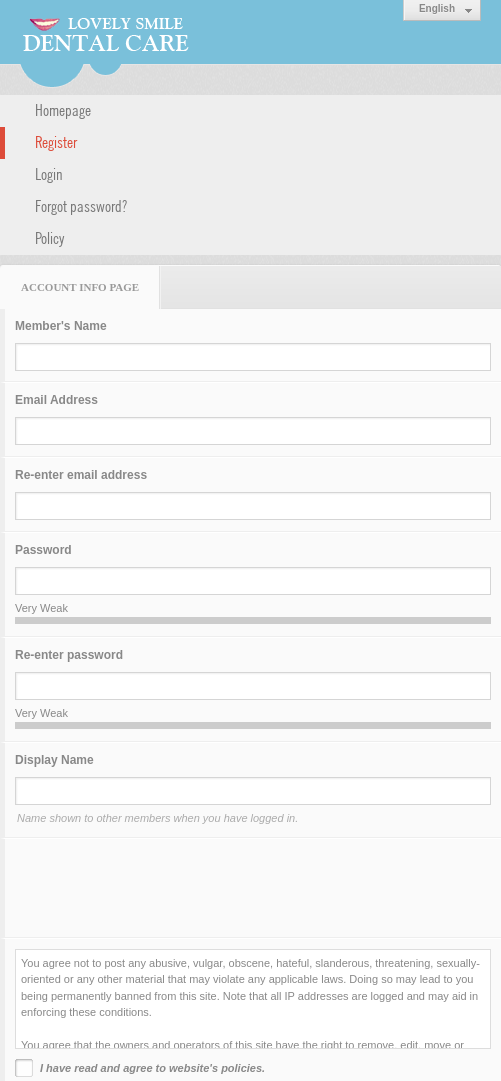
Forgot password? (81, 205)
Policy (50, 237)
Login (49, 173)
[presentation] (167, 888)
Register (56, 141)
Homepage (63, 109)
